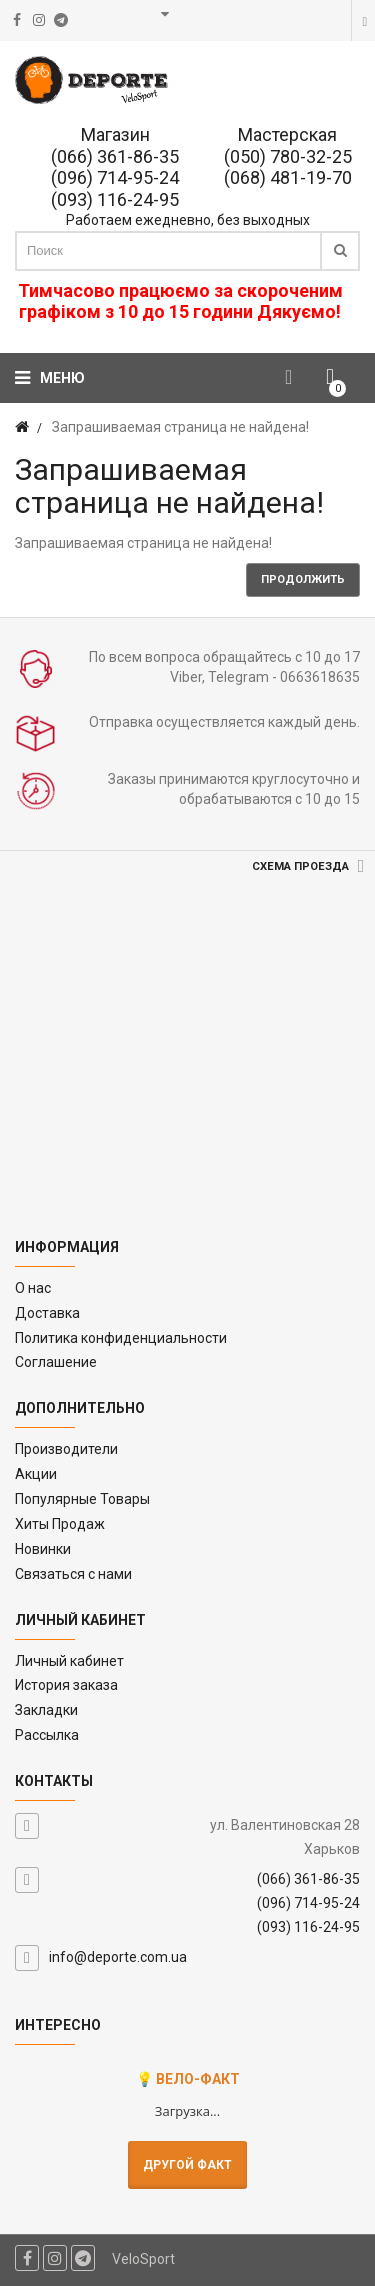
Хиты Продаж (60, 1524)
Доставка (47, 1313)
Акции (36, 1474)
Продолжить (303, 579)
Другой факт (187, 2165)
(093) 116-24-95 (115, 199)
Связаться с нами (73, 1574)
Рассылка (47, 1735)
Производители (66, 1449)
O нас (33, 1288)
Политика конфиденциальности (121, 1338)
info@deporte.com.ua (118, 1957)
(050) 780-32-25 (288, 156)
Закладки (46, 1710)
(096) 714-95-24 (115, 177)
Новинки (43, 1549)
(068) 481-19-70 (288, 177)
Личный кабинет (69, 1661)
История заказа (66, 1685)
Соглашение (56, 1362)
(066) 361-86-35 (115, 156)
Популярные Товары (82, 1499)
